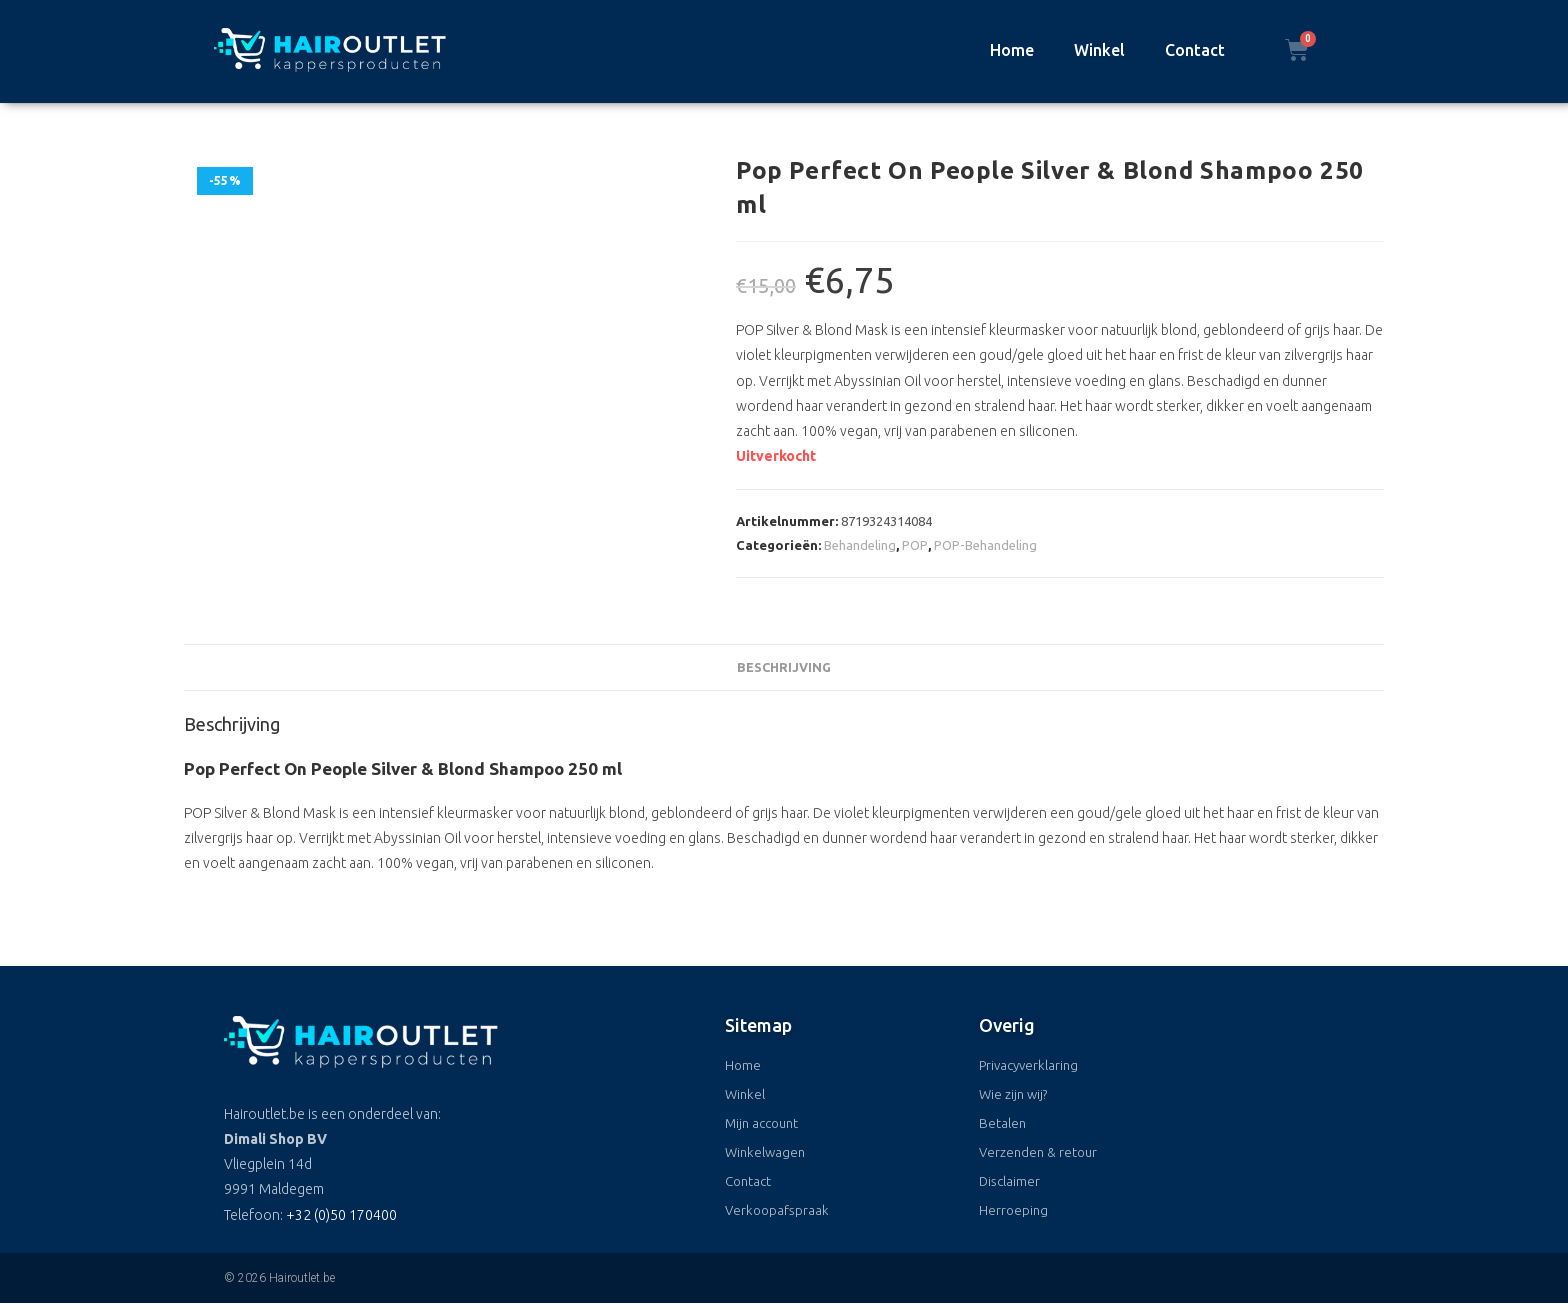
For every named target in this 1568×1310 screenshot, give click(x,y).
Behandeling (860, 545)
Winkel (1099, 50)
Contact (1195, 50)
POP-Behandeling (985, 545)
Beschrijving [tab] (784, 667)
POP (915, 545)
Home (1012, 50)
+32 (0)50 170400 (341, 1215)
